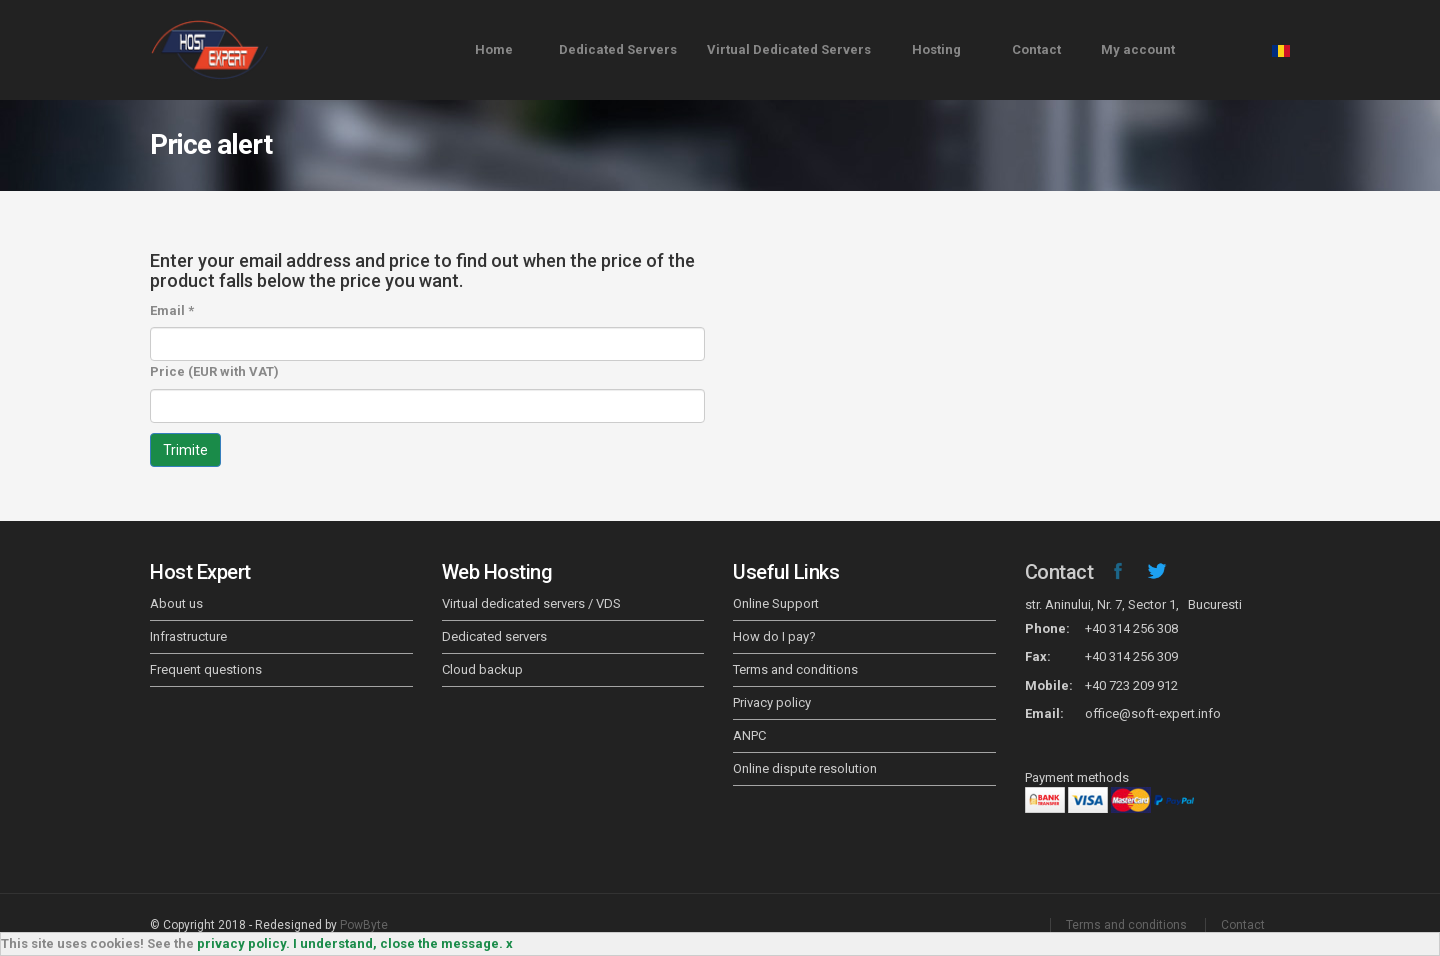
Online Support (776, 603)
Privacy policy (772, 702)
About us (176, 603)
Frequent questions (206, 669)
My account (1138, 49)
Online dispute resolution (805, 768)
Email (172, 310)
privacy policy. (243, 943)
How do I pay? (774, 636)
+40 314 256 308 (1131, 628)
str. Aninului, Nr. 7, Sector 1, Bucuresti (1133, 604)
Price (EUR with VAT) (214, 371)
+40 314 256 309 (1131, 656)
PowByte (364, 925)
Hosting (936, 49)
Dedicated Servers (618, 49)
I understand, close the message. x (403, 943)
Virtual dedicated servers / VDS (531, 603)
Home (494, 49)
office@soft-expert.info (1153, 713)
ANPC (749, 735)
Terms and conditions (795, 669)
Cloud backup (482, 669)
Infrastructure (188, 636)
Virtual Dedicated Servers (789, 49)
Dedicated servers (494, 636)
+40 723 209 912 (1131, 685)
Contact (1036, 49)
